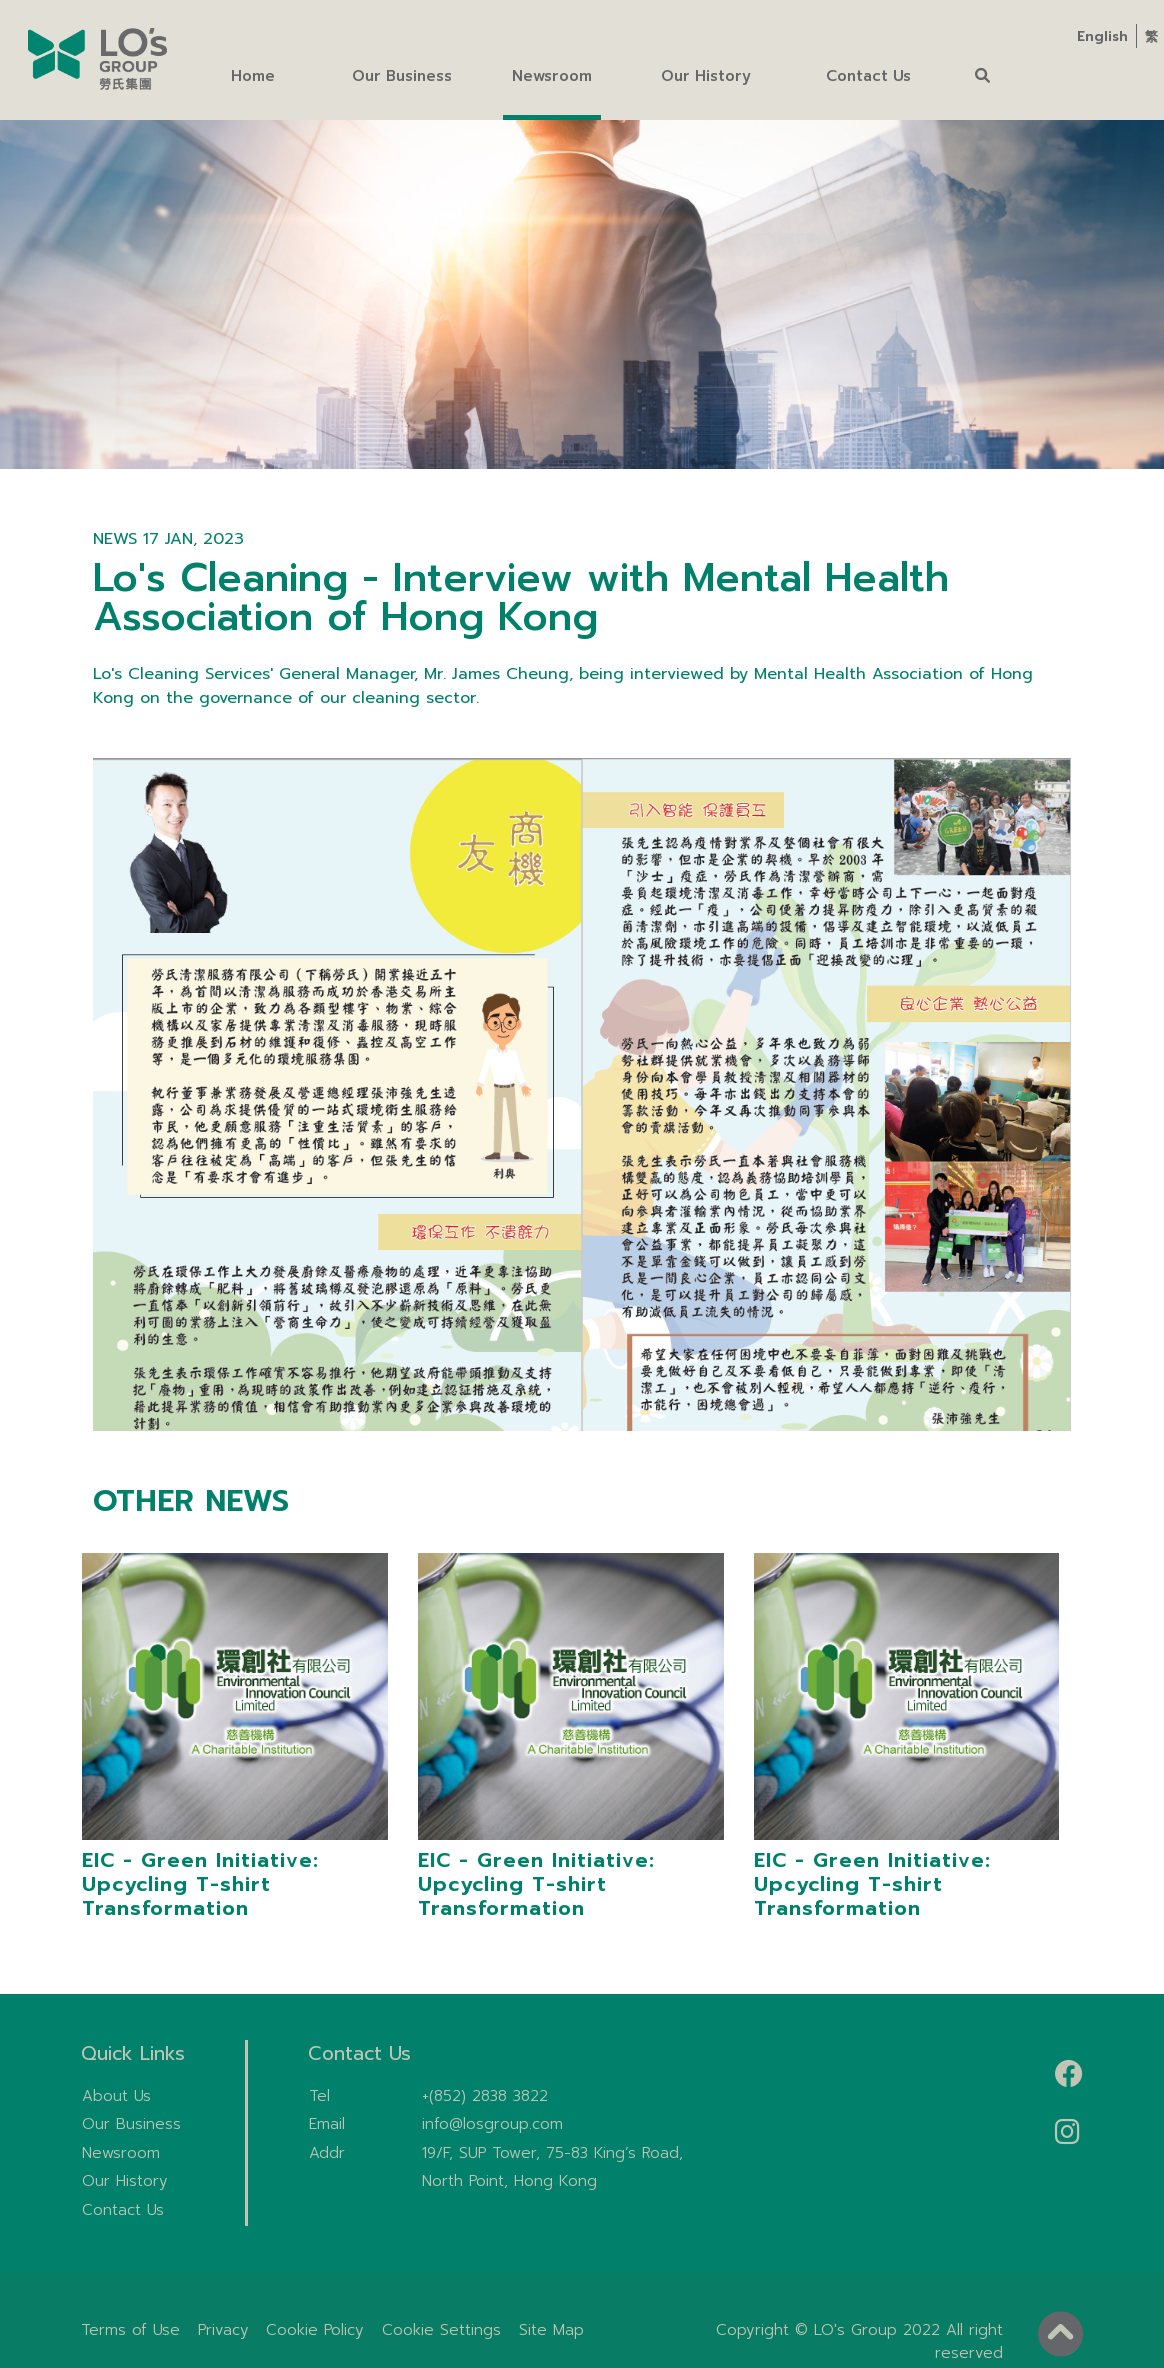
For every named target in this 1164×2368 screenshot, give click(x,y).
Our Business (131, 2124)
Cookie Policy (315, 2330)
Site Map (551, 2330)
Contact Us (123, 2210)
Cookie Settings (441, 2330)
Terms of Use (130, 2330)
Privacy (223, 2330)
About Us (116, 2096)
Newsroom (121, 2153)
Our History (125, 2181)
